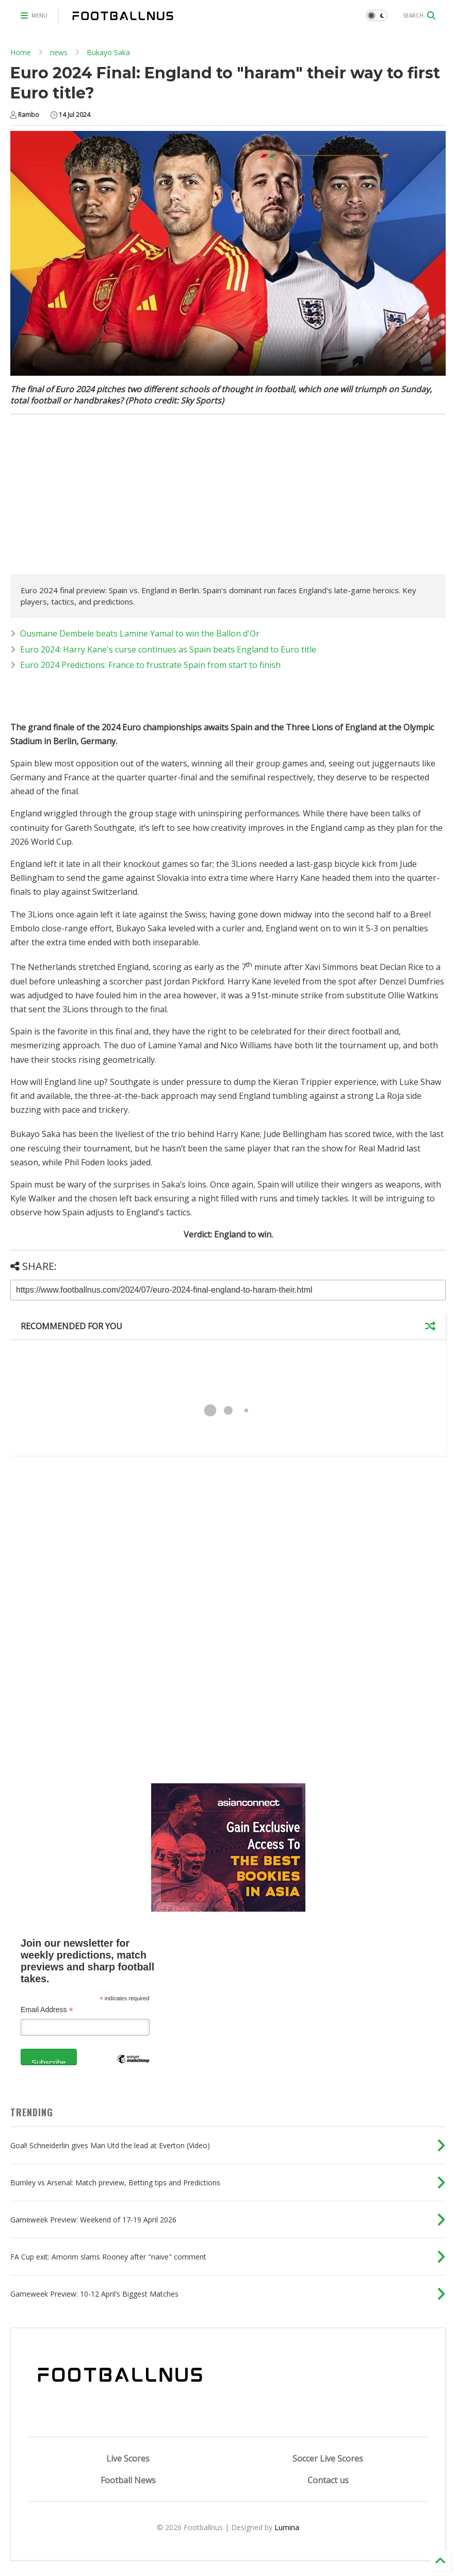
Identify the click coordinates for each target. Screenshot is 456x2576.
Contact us (328, 2480)
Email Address (47, 2010)
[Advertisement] (97, 497)
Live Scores (128, 2458)
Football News (128, 2480)
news (59, 52)
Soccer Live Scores (327, 2458)
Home (20, 52)
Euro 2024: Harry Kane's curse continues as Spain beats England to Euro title (168, 649)
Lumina (286, 2527)
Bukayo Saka (108, 52)
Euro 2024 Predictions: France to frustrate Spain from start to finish (150, 665)
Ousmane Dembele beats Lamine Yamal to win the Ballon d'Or (139, 633)
